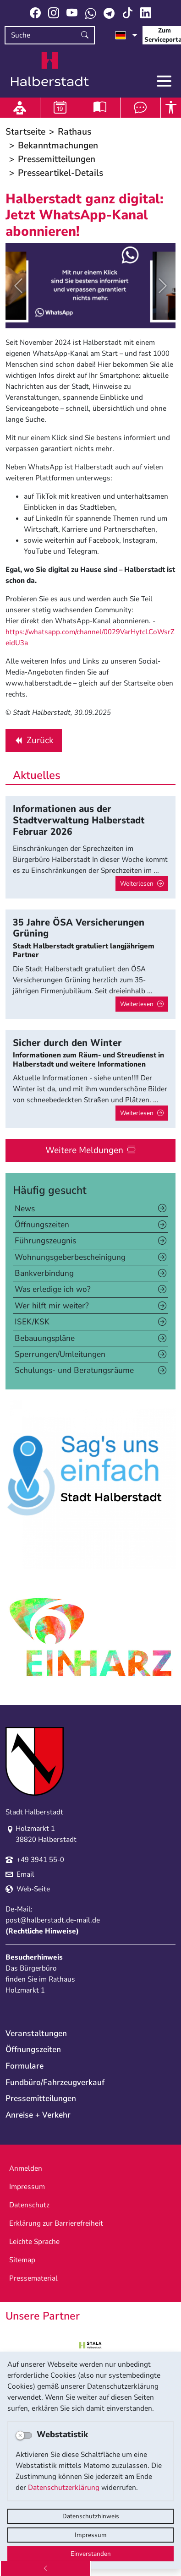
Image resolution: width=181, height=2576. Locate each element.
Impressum (91, 2535)
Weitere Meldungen (84, 1150)
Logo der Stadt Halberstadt (50, 69)
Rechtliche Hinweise (42, 1931)
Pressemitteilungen (56, 159)
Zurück (33, 742)
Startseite (25, 131)
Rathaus (74, 131)
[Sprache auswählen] (126, 35)
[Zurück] (45, 2568)
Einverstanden (91, 2553)
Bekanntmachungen (58, 145)
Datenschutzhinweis (90, 2516)
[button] (18, 285)
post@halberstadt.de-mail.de (52, 1920)
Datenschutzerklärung (63, 2488)
